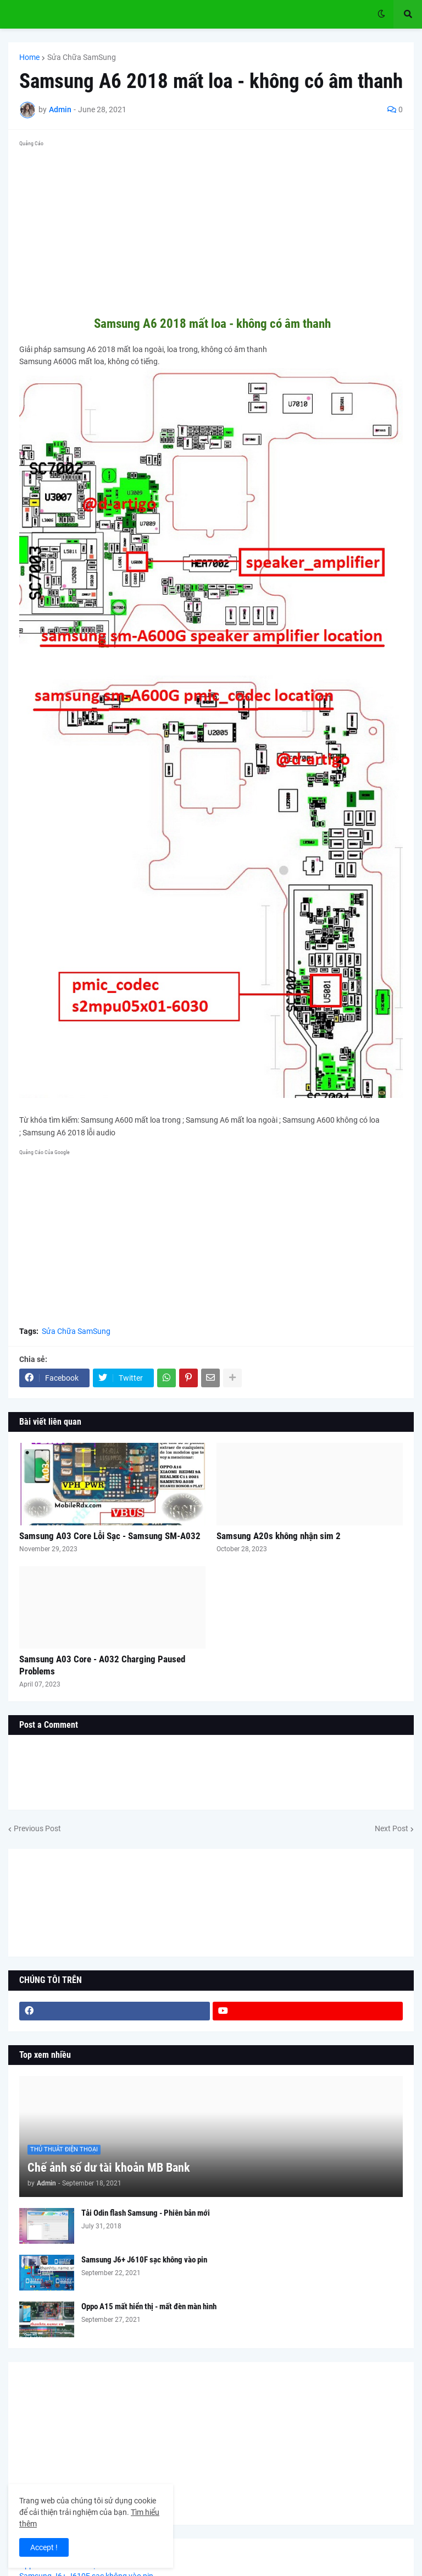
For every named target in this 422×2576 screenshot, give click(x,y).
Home (29, 57)
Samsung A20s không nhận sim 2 (278, 1535)
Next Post (391, 1828)
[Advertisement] (211, 228)
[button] (381, 14)
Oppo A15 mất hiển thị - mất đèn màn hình (148, 2306)
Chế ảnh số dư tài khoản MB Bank (108, 2167)
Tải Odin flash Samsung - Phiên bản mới (145, 2213)
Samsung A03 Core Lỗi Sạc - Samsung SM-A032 (110, 1535)
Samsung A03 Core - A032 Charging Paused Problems (102, 1665)
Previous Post (37, 1828)
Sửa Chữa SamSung (81, 57)
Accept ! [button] (44, 2547)
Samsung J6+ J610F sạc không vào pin (144, 2260)
